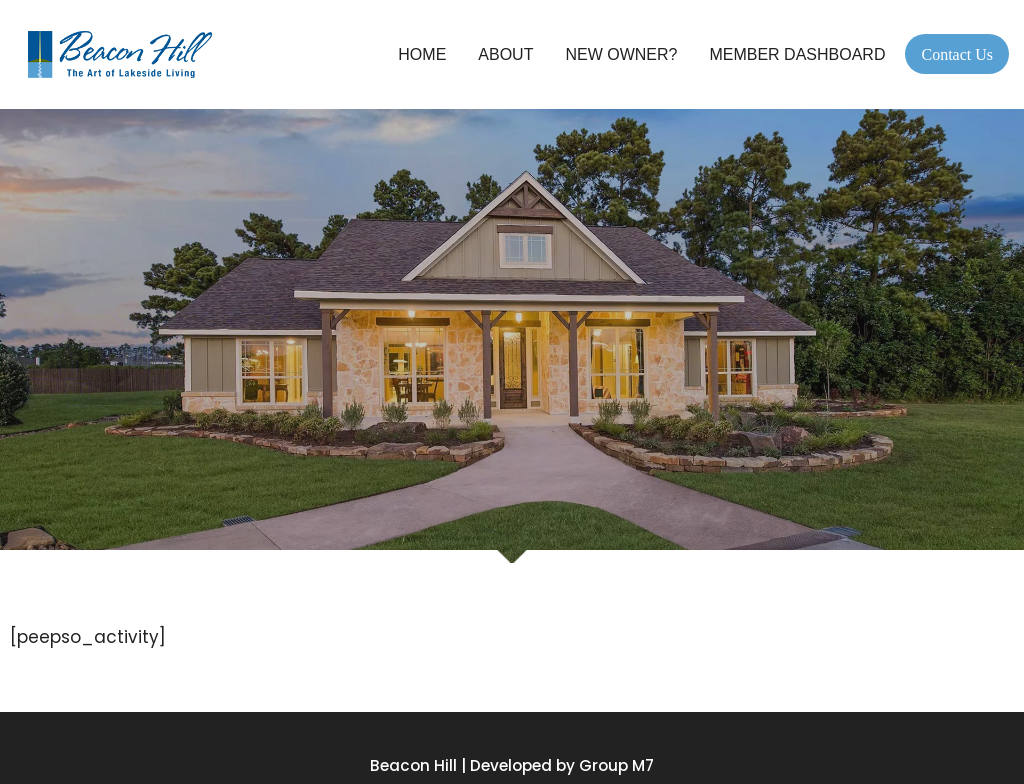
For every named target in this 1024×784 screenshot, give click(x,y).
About (505, 54)
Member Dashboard (797, 54)
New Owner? (621, 54)
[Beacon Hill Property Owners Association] (125, 54)
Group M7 (616, 765)
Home (422, 54)
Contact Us (957, 54)
